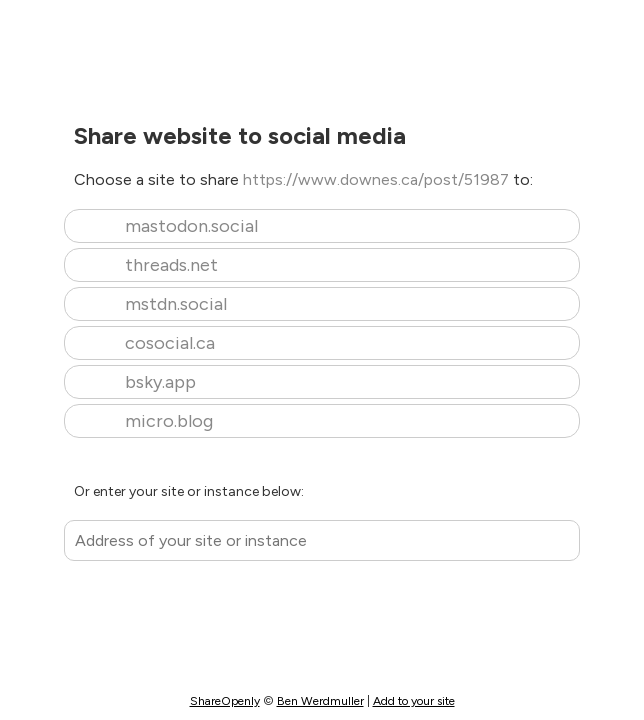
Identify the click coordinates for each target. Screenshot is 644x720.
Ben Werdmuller (320, 701)
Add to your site (414, 701)
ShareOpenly (225, 701)
